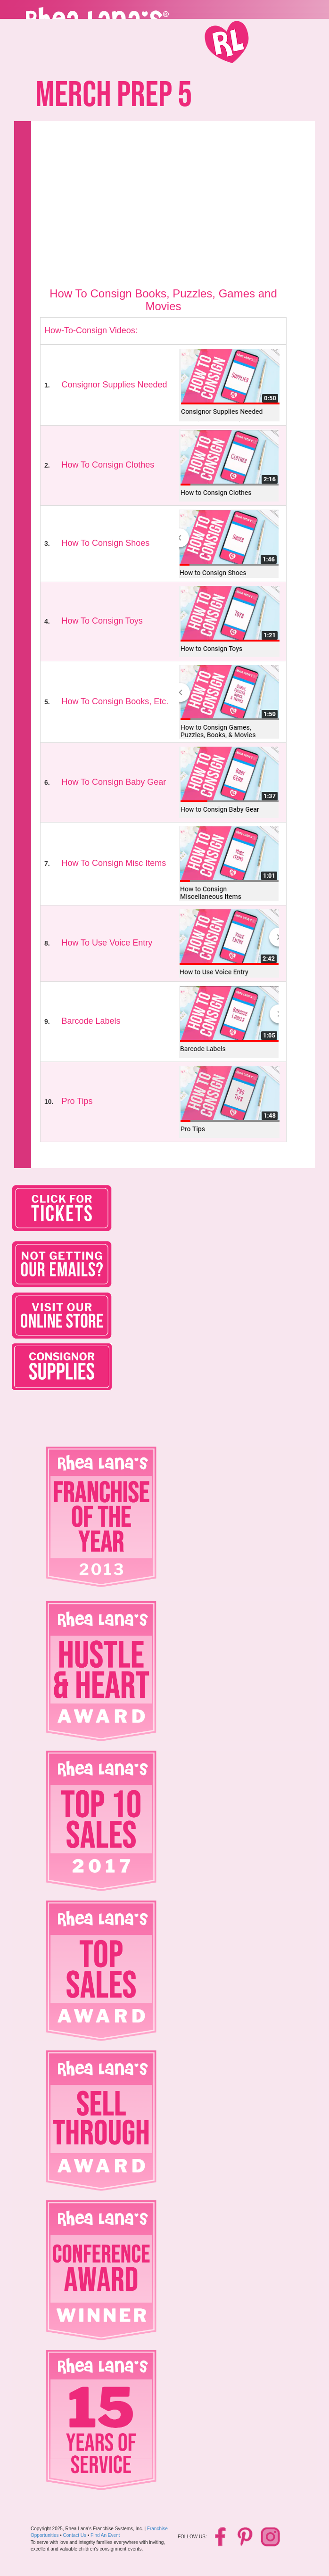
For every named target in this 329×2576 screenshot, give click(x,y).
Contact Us (74, 2535)
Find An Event (105, 2535)
